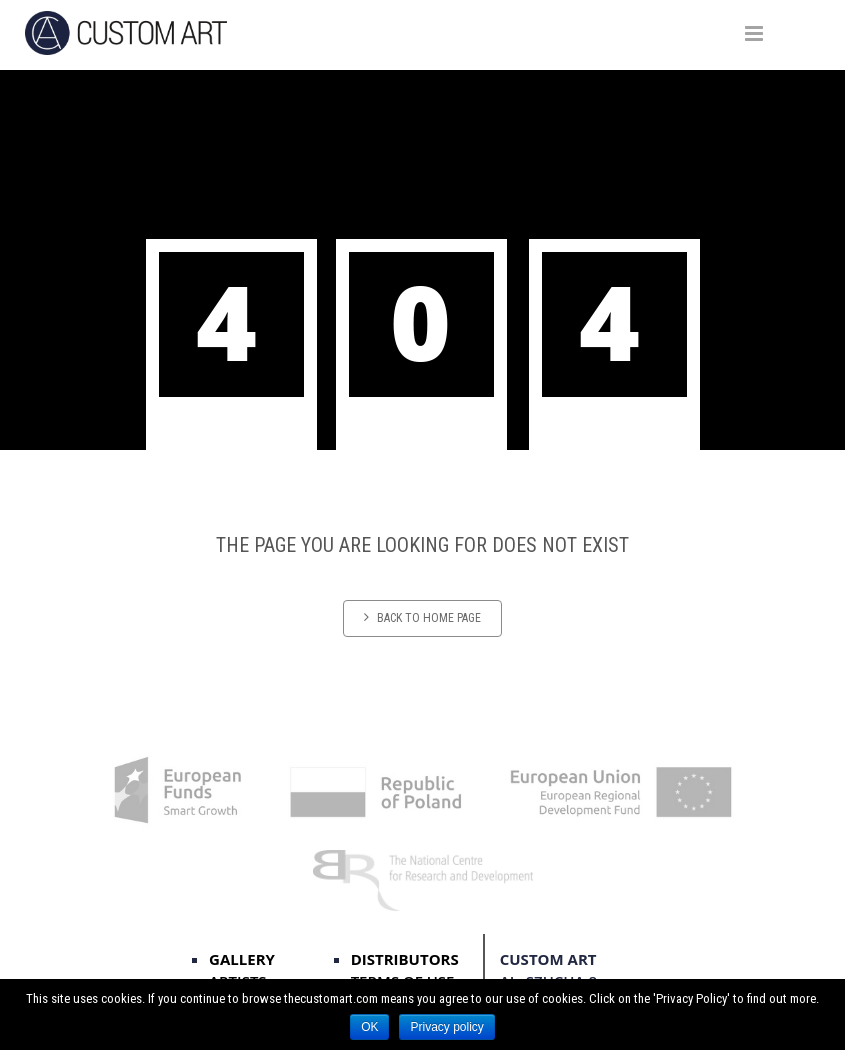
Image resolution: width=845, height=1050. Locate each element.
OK (369, 1027)
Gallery (242, 959)
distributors (405, 959)
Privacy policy (446, 1027)
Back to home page (422, 617)
